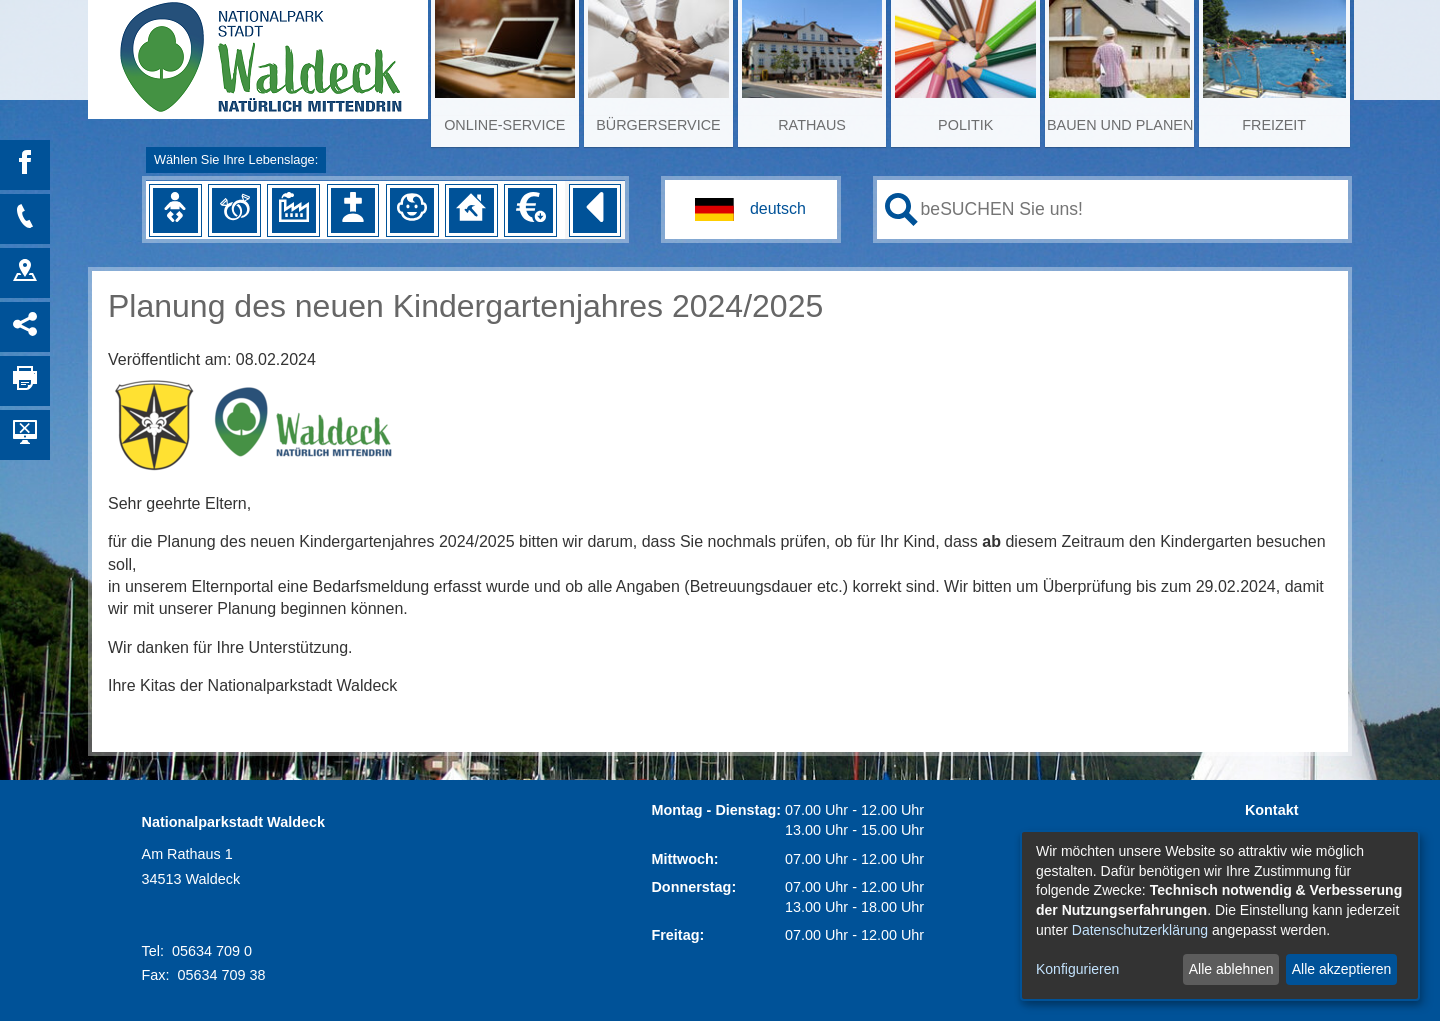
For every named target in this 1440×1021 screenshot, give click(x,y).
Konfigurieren (1077, 969)
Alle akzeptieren (1342, 969)
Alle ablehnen (1231, 969)
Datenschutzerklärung (1140, 930)
